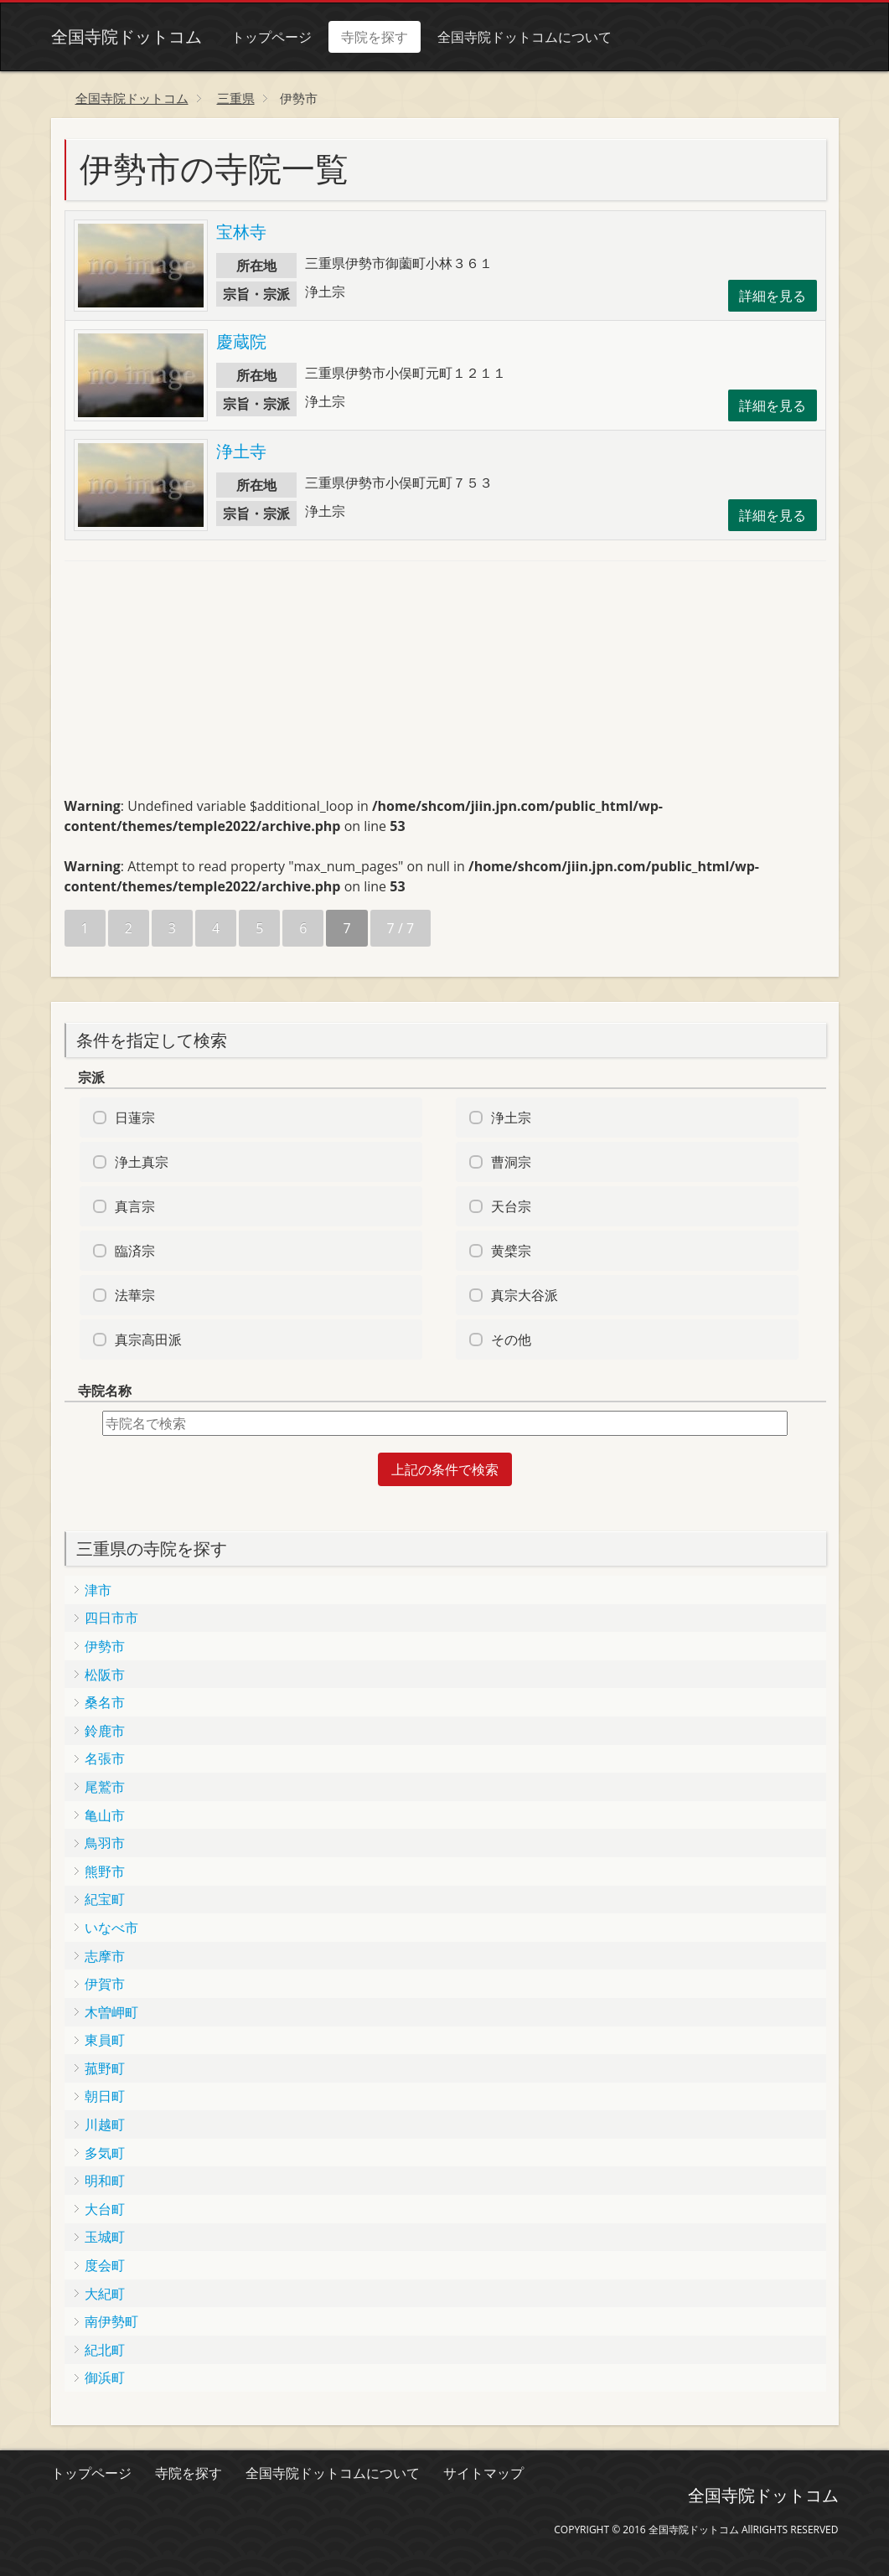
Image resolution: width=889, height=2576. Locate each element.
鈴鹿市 (105, 1731)
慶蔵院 (241, 341)
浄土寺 (241, 451)
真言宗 (135, 1206)
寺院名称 (105, 1390)
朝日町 (105, 2096)
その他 (511, 1339)
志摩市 (105, 1956)
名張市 (105, 1758)
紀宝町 (105, 1899)
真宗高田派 (148, 1339)
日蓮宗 (135, 1117)
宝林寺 (241, 231)
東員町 (105, 2040)
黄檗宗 (511, 1251)
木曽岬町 (111, 2012)
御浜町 (105, 2377)
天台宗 (511, 1206)
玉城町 (105, 2237)
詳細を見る (772, 296)
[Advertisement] (190, 686)
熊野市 (105, 1871)
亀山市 (105, 1815)
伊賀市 (105, 1984)
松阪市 (105, 1674)
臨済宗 (135, 1251)
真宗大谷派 (524, 1295)
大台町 (105, 2209)
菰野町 (105, 2068)
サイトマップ (483, 2473)
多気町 (105, 2153)
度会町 (105, 2265)
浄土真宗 (141, 1162)
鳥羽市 (105, 1843)
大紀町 (105, 2293)
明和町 (105, 2180)
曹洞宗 (511, 1162)
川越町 (105, 2124)
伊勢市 (105, 1646)
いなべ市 (111, 1927)
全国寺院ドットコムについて (524, 37)
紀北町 (105, 2350)
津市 (98, 1590)
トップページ (271, 37)
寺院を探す (374, 37)
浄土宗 (511, 1117)
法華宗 (135, 1295)
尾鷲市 (105, 1787)
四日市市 (111, 1617)
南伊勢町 (111, 2321)
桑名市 (105, 1702)
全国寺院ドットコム (126, 36)
